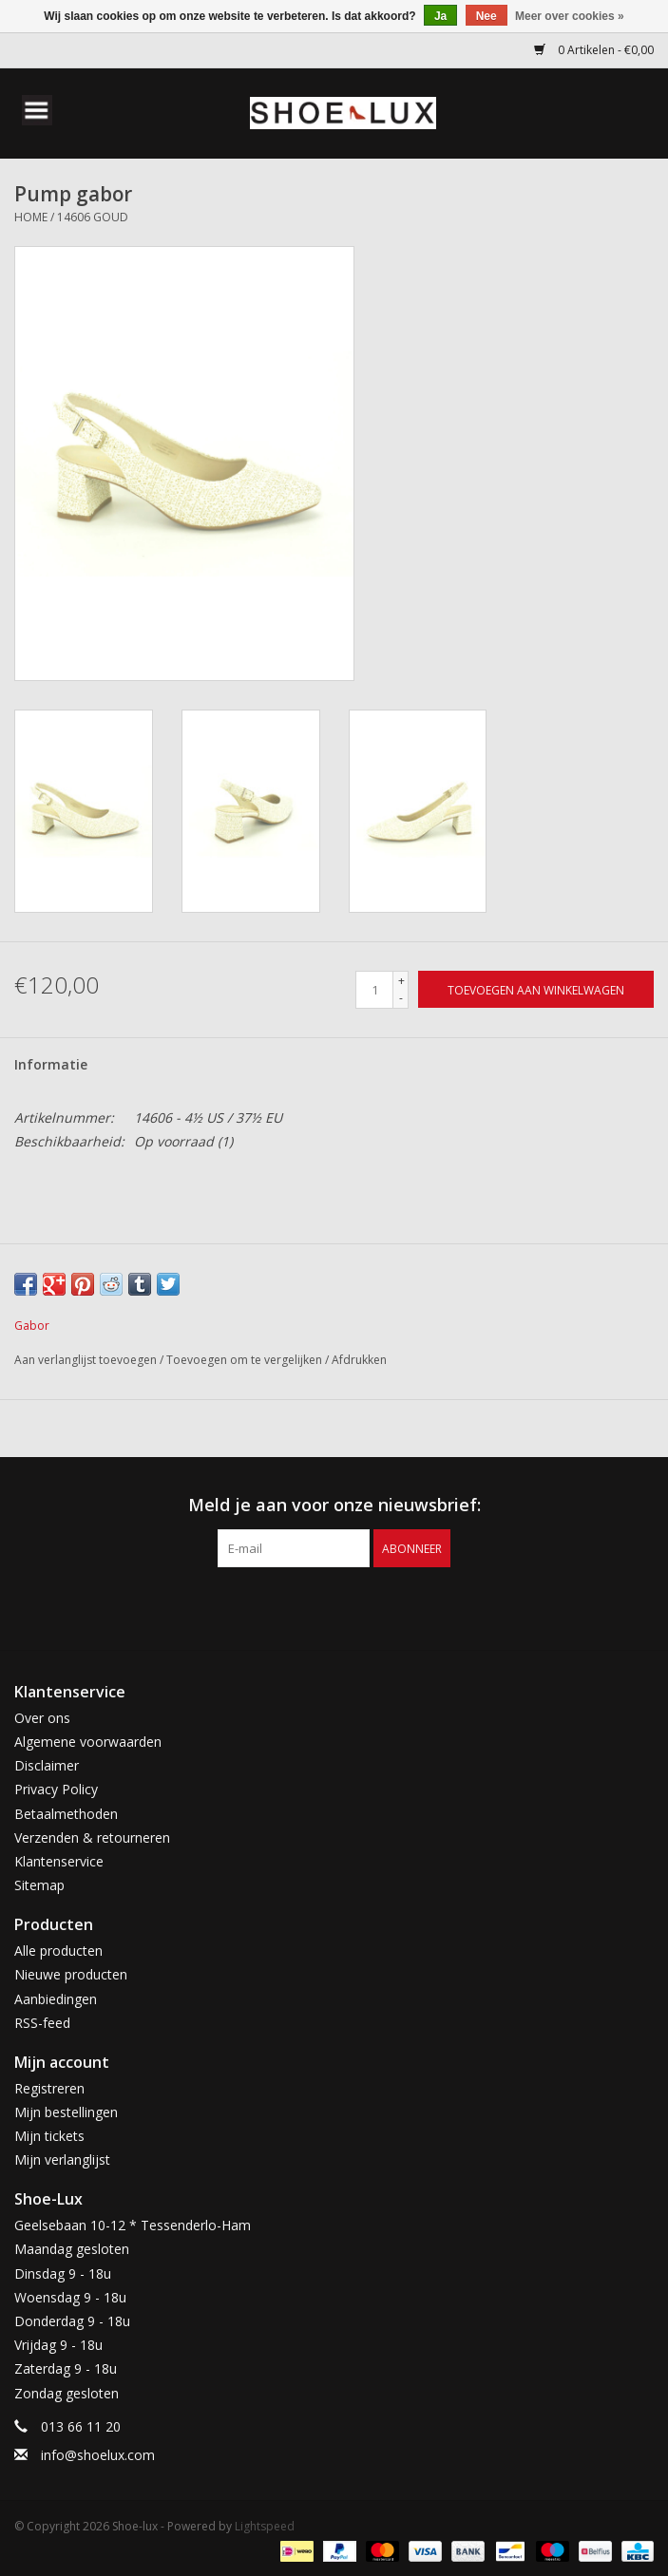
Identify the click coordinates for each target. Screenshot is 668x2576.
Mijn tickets (49, 2136)
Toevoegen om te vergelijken (245, 1360)
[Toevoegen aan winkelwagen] (536, 989)
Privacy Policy (56, 1789)
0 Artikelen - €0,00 (594, 50)
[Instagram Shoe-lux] (351, 1606)
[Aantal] (374, 990)
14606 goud (92, 217)
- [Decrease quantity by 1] (401, 998)
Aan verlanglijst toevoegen (87, 1360)
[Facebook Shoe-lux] (317, 1606)
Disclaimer (46, 1765)
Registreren (49, 2088)
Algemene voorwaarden (88, 1742)
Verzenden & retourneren (92, 1837)
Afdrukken (359, 1360)
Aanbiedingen (55, 1999)
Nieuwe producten (70, 1974)
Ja (440, 16)
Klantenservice (59, 1861)
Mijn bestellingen (66, 2112)
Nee (486, 16)
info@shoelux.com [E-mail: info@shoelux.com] (98, 2455)
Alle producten (58, 1950)
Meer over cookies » (569, 16)
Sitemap (39, 1885)
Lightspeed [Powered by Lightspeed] (265, 2526)
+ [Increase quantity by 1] (401, 981)
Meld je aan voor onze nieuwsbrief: (334, 1505)
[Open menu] (37, 109)
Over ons (42, 1718)
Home (31, 217)
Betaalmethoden (66, 1814)
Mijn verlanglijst (62, 2159)
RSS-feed (42, 2023)
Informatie (50, 1064)
